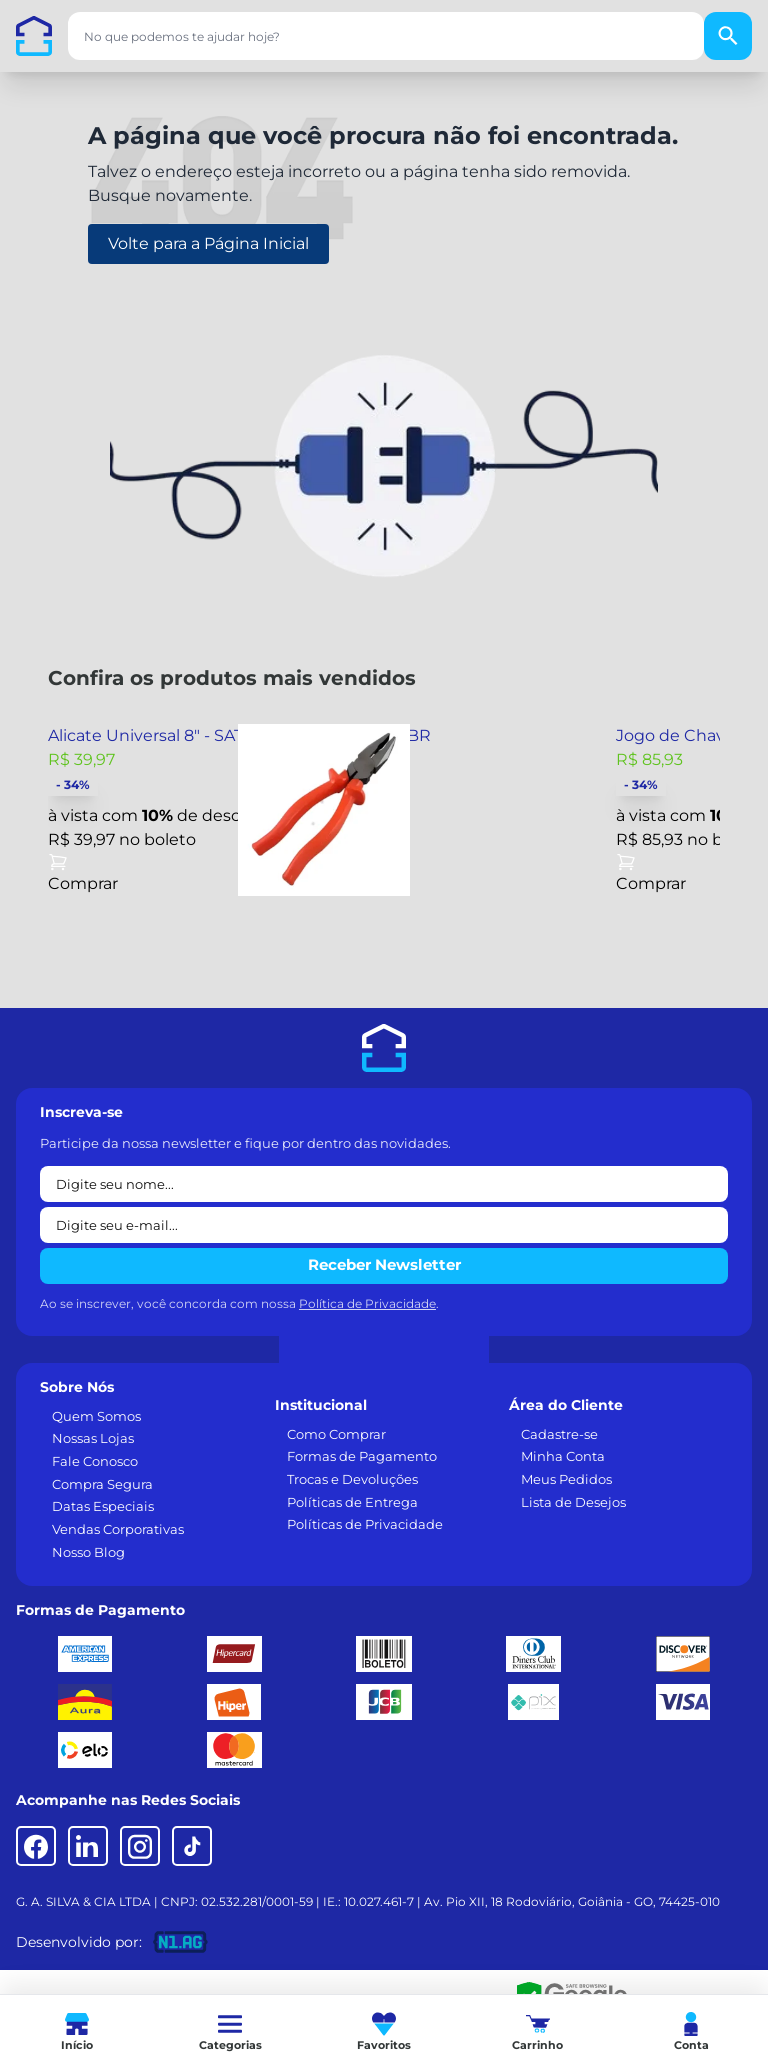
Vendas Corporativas (118, 1529)
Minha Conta (563, 1456)
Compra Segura (102, 1484)
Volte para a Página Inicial (208, 243)
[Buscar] (728, 36)
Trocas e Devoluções (352, 1479)
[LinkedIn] (88, 1846)
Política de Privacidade (367, 1303)
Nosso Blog (88, 1552)
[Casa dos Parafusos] (34, 36)
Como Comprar (336, 1434)
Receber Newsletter (384, 1264)
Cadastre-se (559, 1434)
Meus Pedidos (566, 1479)
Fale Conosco (95, 1461)
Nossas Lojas (93, 1438)
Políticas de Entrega (352, 1502)
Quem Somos (96, 1416)
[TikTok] (192, 1846)
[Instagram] (140, 1846)
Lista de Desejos (573, 1502)
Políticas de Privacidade (365, 1524)
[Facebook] (36, 1846)
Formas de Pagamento (362, 1456)
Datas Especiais (103, 1506)
